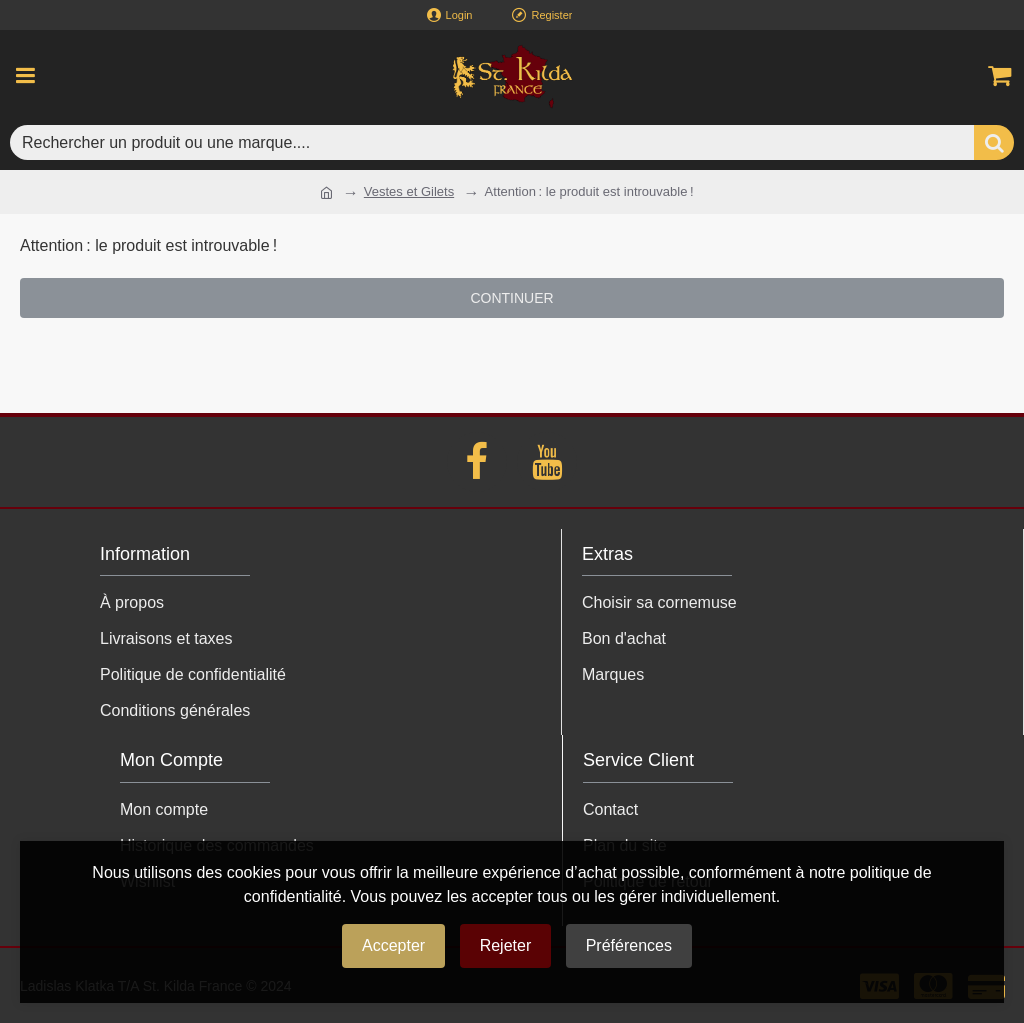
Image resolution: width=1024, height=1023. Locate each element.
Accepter (393, 945)
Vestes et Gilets (409, 191)
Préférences (629, 945)
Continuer (511, 298)
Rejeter (506, 945)
